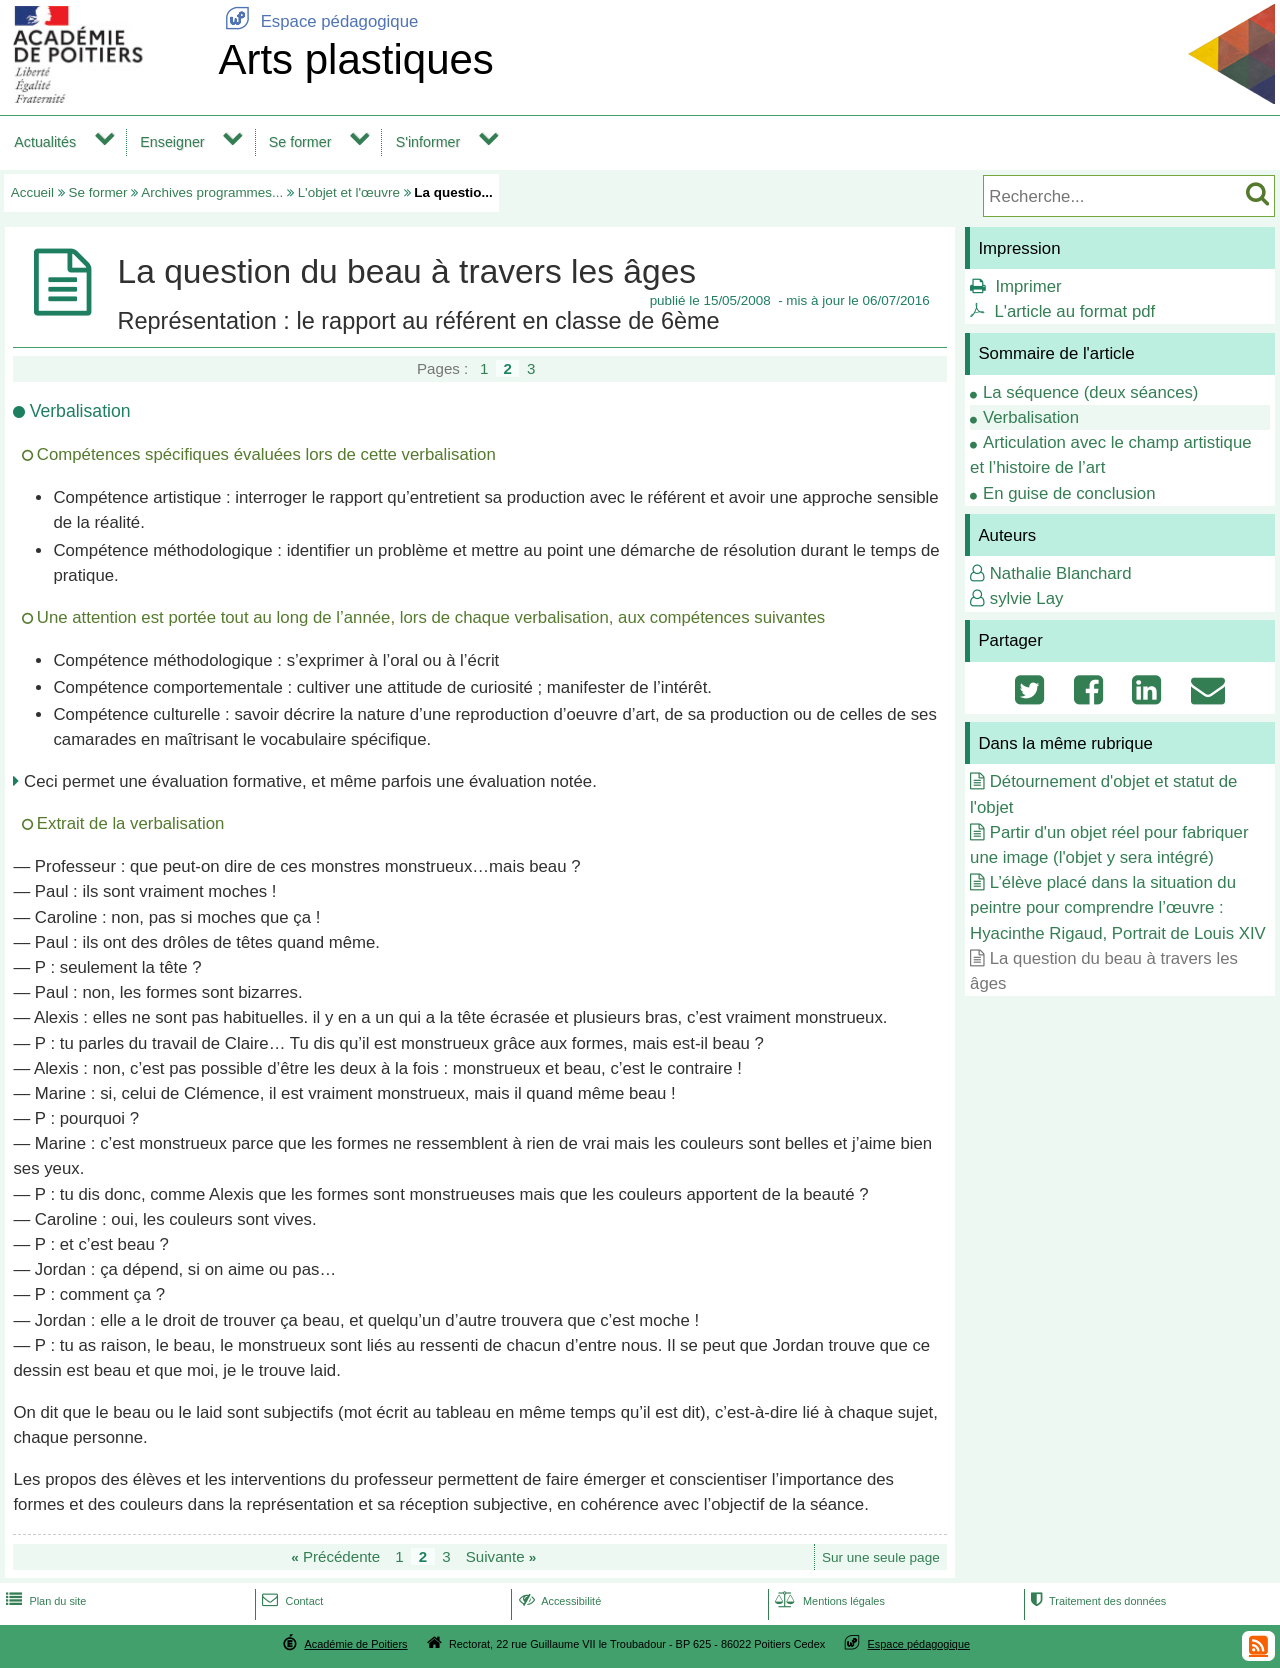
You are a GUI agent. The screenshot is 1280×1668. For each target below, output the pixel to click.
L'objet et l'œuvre (349, 192)
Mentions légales (828, 1601)
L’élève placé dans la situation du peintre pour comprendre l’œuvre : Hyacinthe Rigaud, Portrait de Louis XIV (1118, 907)
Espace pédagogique (318, 21)
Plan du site (44, 1601)
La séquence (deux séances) (1091, 392)
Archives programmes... (212, 192)
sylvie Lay (1027, 598)
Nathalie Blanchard (1061, 573)
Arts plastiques (355, 59)
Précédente (335, 1556)
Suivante (501, 1556)
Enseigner (172, 142)
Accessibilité (558, 1601)
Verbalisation (1031, 417)
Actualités (45, 142)
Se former (300, 142)
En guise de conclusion (1069, 493)
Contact (290, 1601)
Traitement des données (1096, 1601)
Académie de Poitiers (355, 1644)
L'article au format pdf (1074, 311)
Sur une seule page (881, 1557)
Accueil (32, 192)
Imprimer (1028, 286)
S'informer (428, 142)
